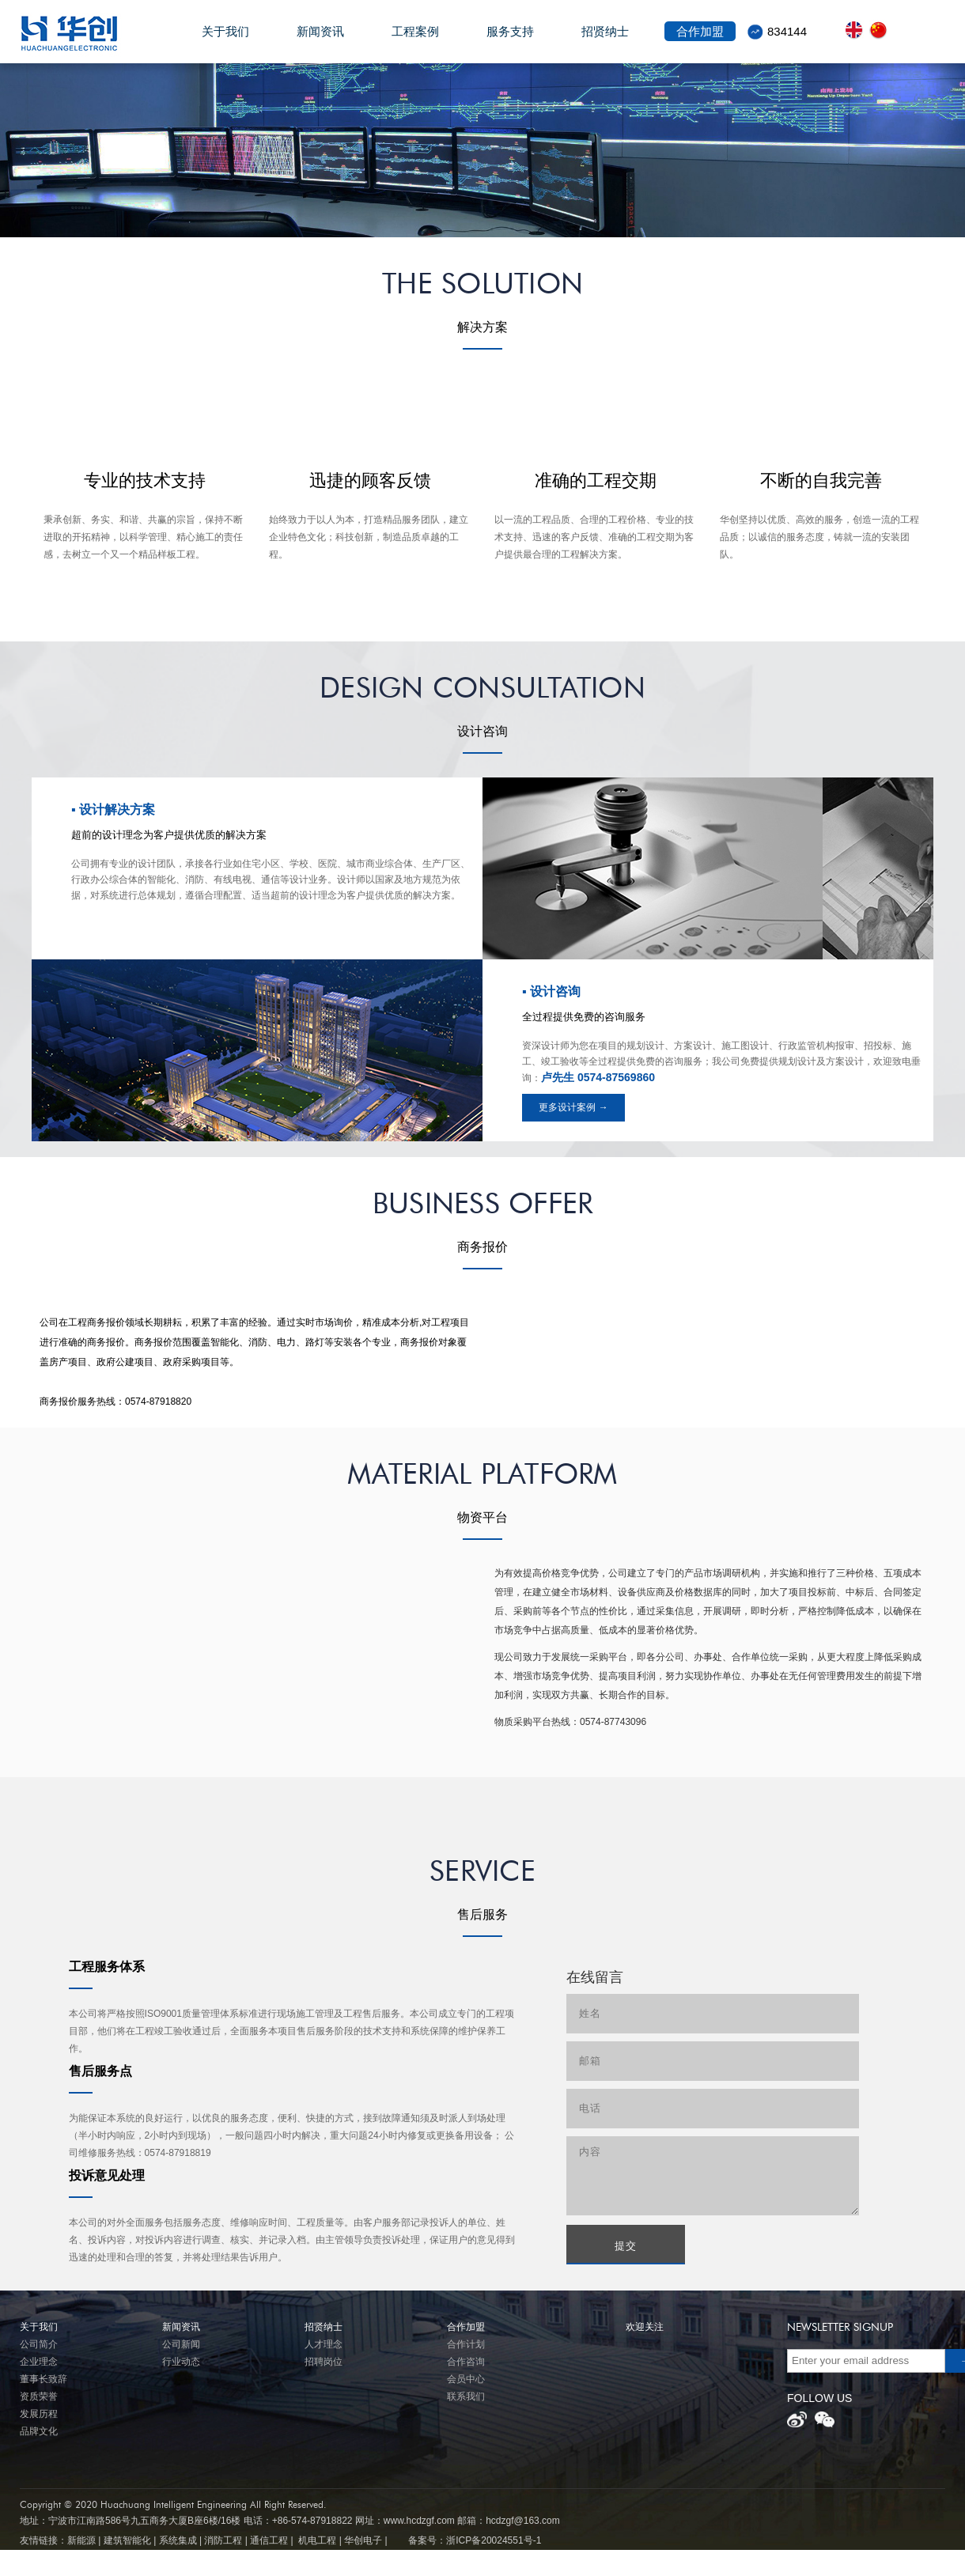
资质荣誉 (39, 2396)
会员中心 (466, 2379)
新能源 (81, 2540)
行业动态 (181, 2361)
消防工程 (223, 2540)
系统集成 (178, 2540)
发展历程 (39, 2414)
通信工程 (269, 2540)
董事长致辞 (43, 2379)
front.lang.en (857, 30)
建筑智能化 (127, 2540)
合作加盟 (700, 40)
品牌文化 (39, 2431)
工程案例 (415, 40)
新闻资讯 (320, 40)
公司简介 (39, 2344)
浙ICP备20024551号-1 (493, 2540)
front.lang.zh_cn (881, 30)
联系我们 (466, 2396)
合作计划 (466, 2344)
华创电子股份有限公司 (84, 32)
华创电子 (363, 2540)
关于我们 (225, 40)
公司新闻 (181, 2344)
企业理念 (39, 2361)
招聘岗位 (323, 2361)
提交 (626, 2246)
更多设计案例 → (573, 1107)
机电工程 (317, 2540)
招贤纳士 (605, 40)
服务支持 (510, 40)
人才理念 (323, 2344)
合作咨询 (466, 2361)
